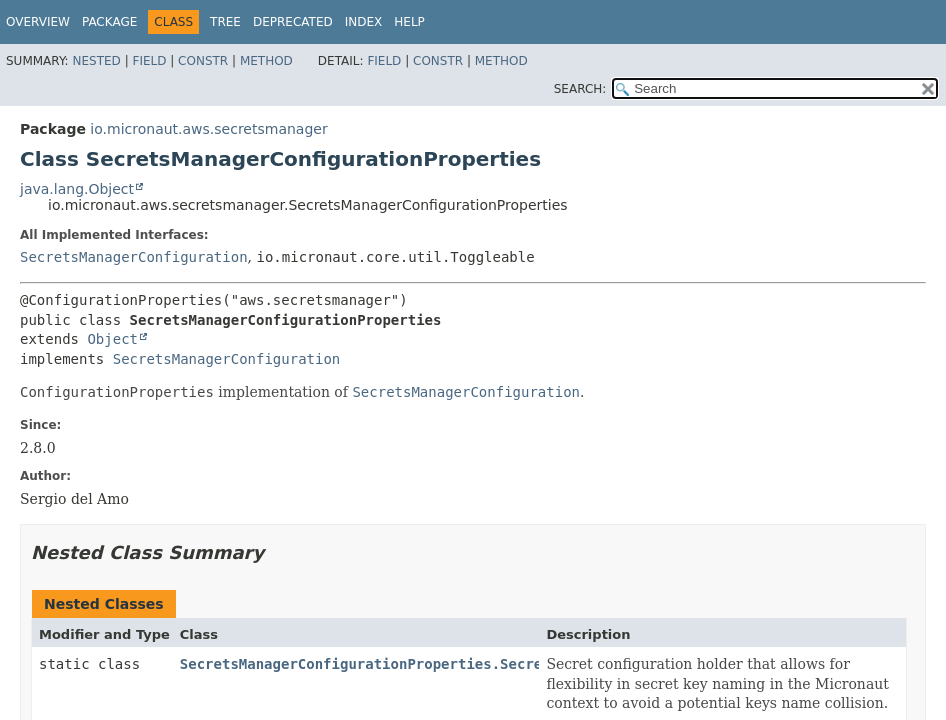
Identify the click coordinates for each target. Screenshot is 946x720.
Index (364, 22)
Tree (225, 22)
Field (149, 61)
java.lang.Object (77, 189)
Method (266, 61)
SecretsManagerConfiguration (134, 257)
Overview (38, 22)
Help (409, 22)
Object (112, 339)
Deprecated (293, 22)
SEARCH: (580, 89)
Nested (96, 61)
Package (109, 22)
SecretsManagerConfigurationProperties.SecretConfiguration (420, 664)
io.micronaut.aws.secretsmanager (208, 129)
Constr (203, 61)
